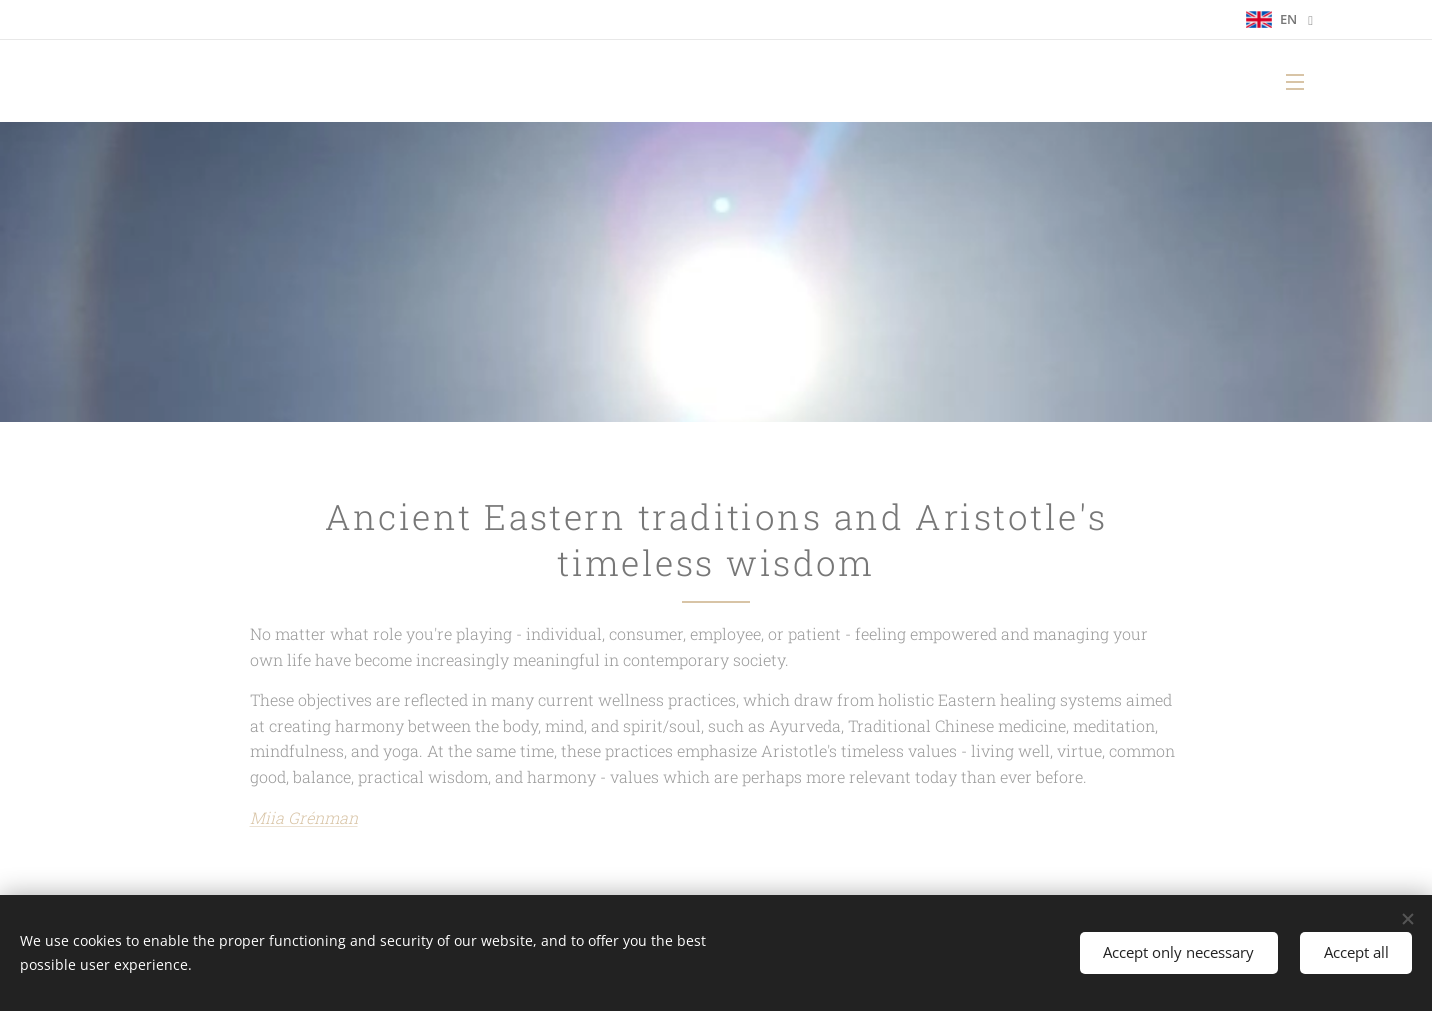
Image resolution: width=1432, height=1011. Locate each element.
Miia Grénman (304, 817)
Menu (1295, 82)
